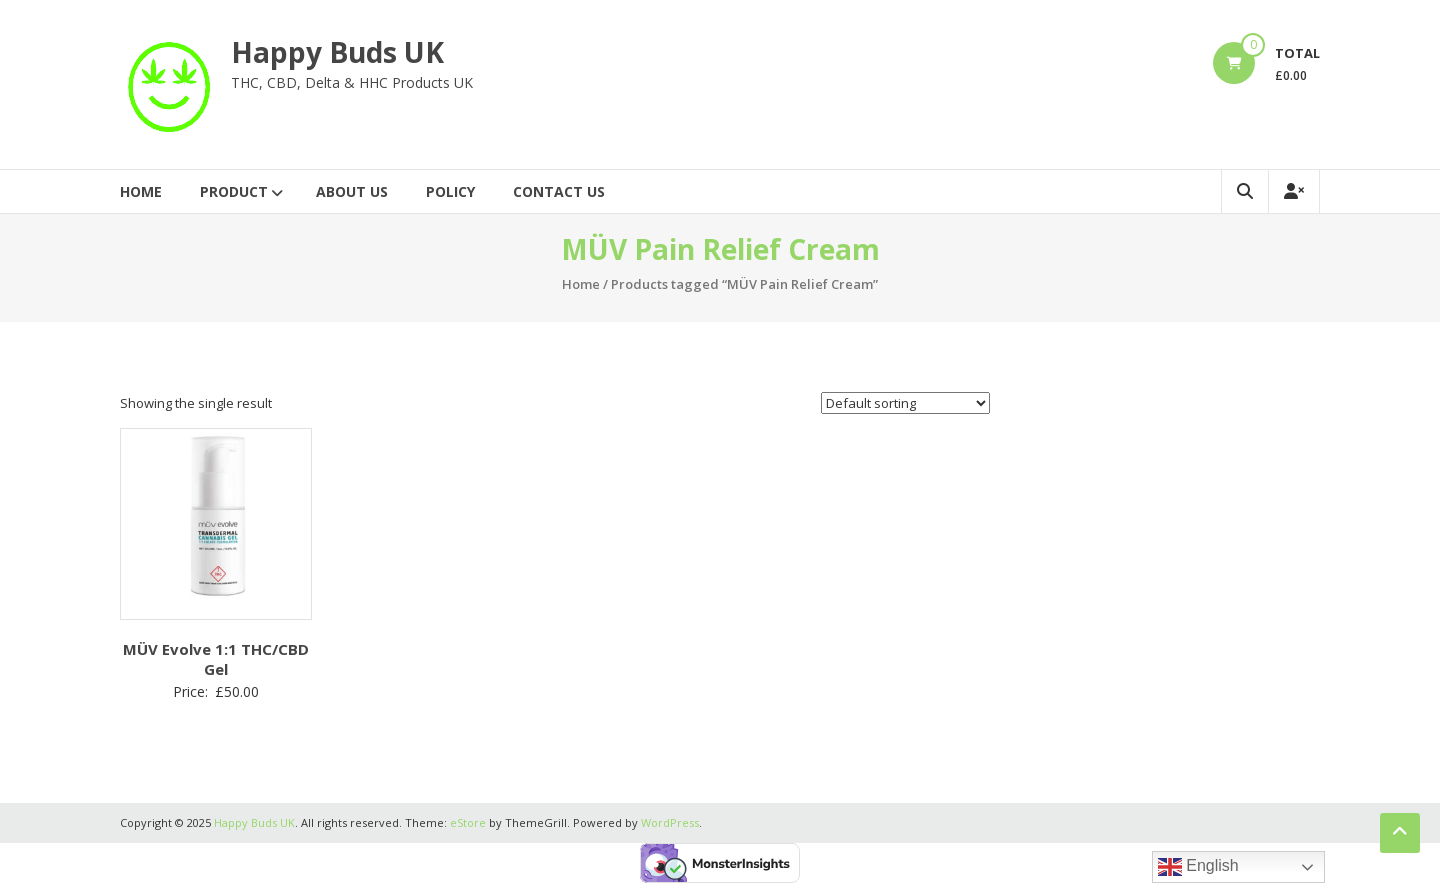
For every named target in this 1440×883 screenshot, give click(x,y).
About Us (352, 191)
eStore (468, 822)
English (1198, 867)
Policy (450, 191)
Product (234, 191)
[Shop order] (905, 403)
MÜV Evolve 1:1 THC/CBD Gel (216, 659)
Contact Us (559, 191)
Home (141, 191)
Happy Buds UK (337, 52)
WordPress (670, 822)
